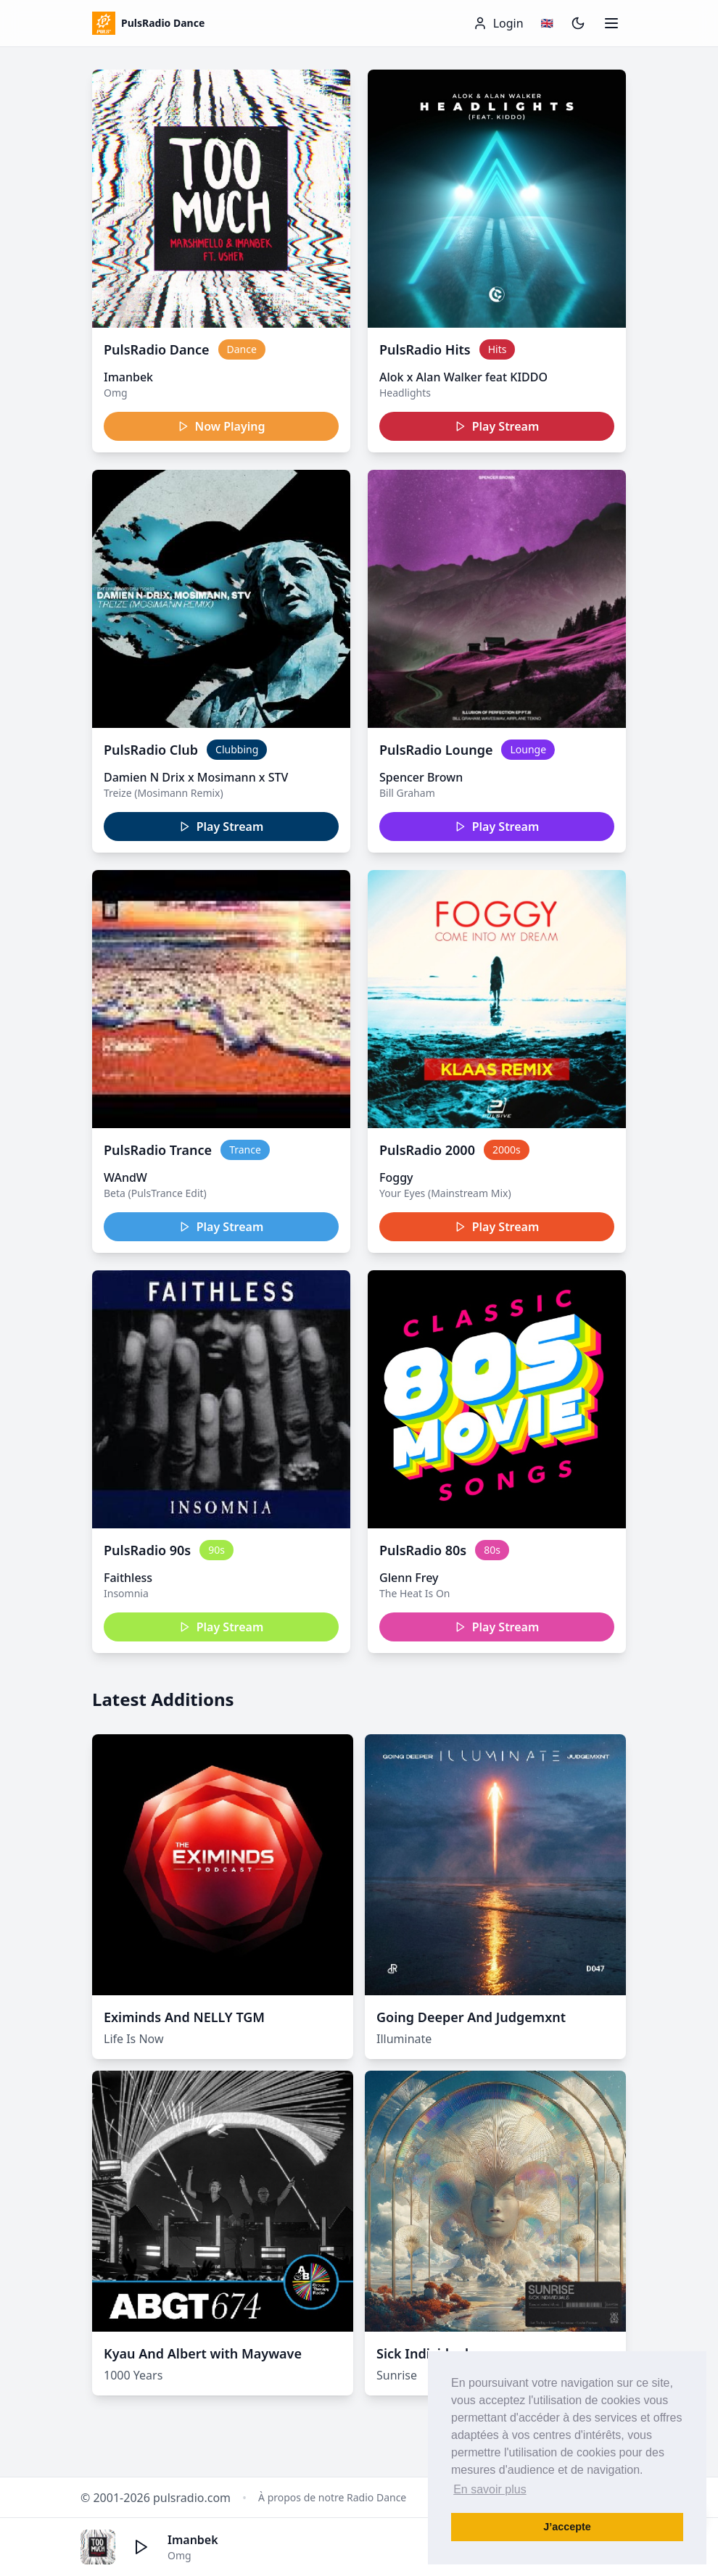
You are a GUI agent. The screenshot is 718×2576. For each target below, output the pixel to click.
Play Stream (497, 426)
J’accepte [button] (567, 2526)
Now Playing (221, 426)
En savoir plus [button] (490, 2489)
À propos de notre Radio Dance (332, 2497)
